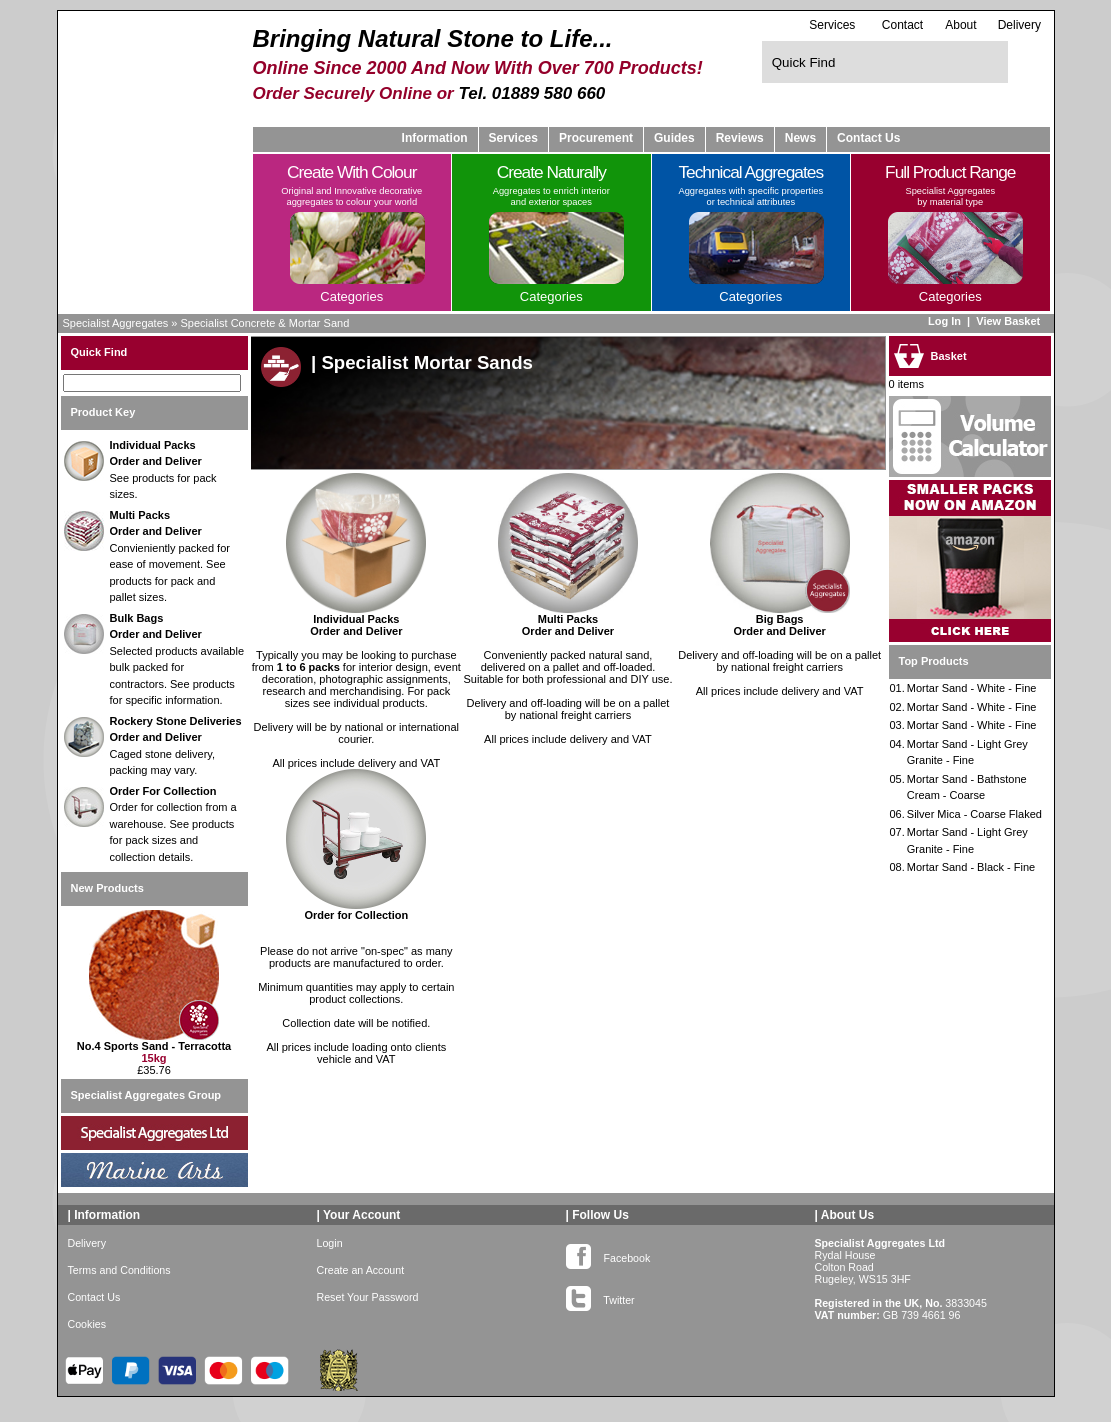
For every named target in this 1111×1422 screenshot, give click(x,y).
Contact (902, 25)
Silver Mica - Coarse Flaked (974, 814)
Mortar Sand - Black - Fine (971, 867)
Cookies (87, 1339)
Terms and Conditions (119, 1285)
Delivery (1019, 25)
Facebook (608, 1269)
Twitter (600, 1311)
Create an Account (361, 1285)
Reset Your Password (368, 1312)
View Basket (1009, 321)
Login (330, 1258)
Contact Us (868, 138)
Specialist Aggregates (116, 323)
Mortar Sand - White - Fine (972, 688)
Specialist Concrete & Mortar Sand (265, 323)
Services (832, 24)
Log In (944, 321)
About (960, 25)
